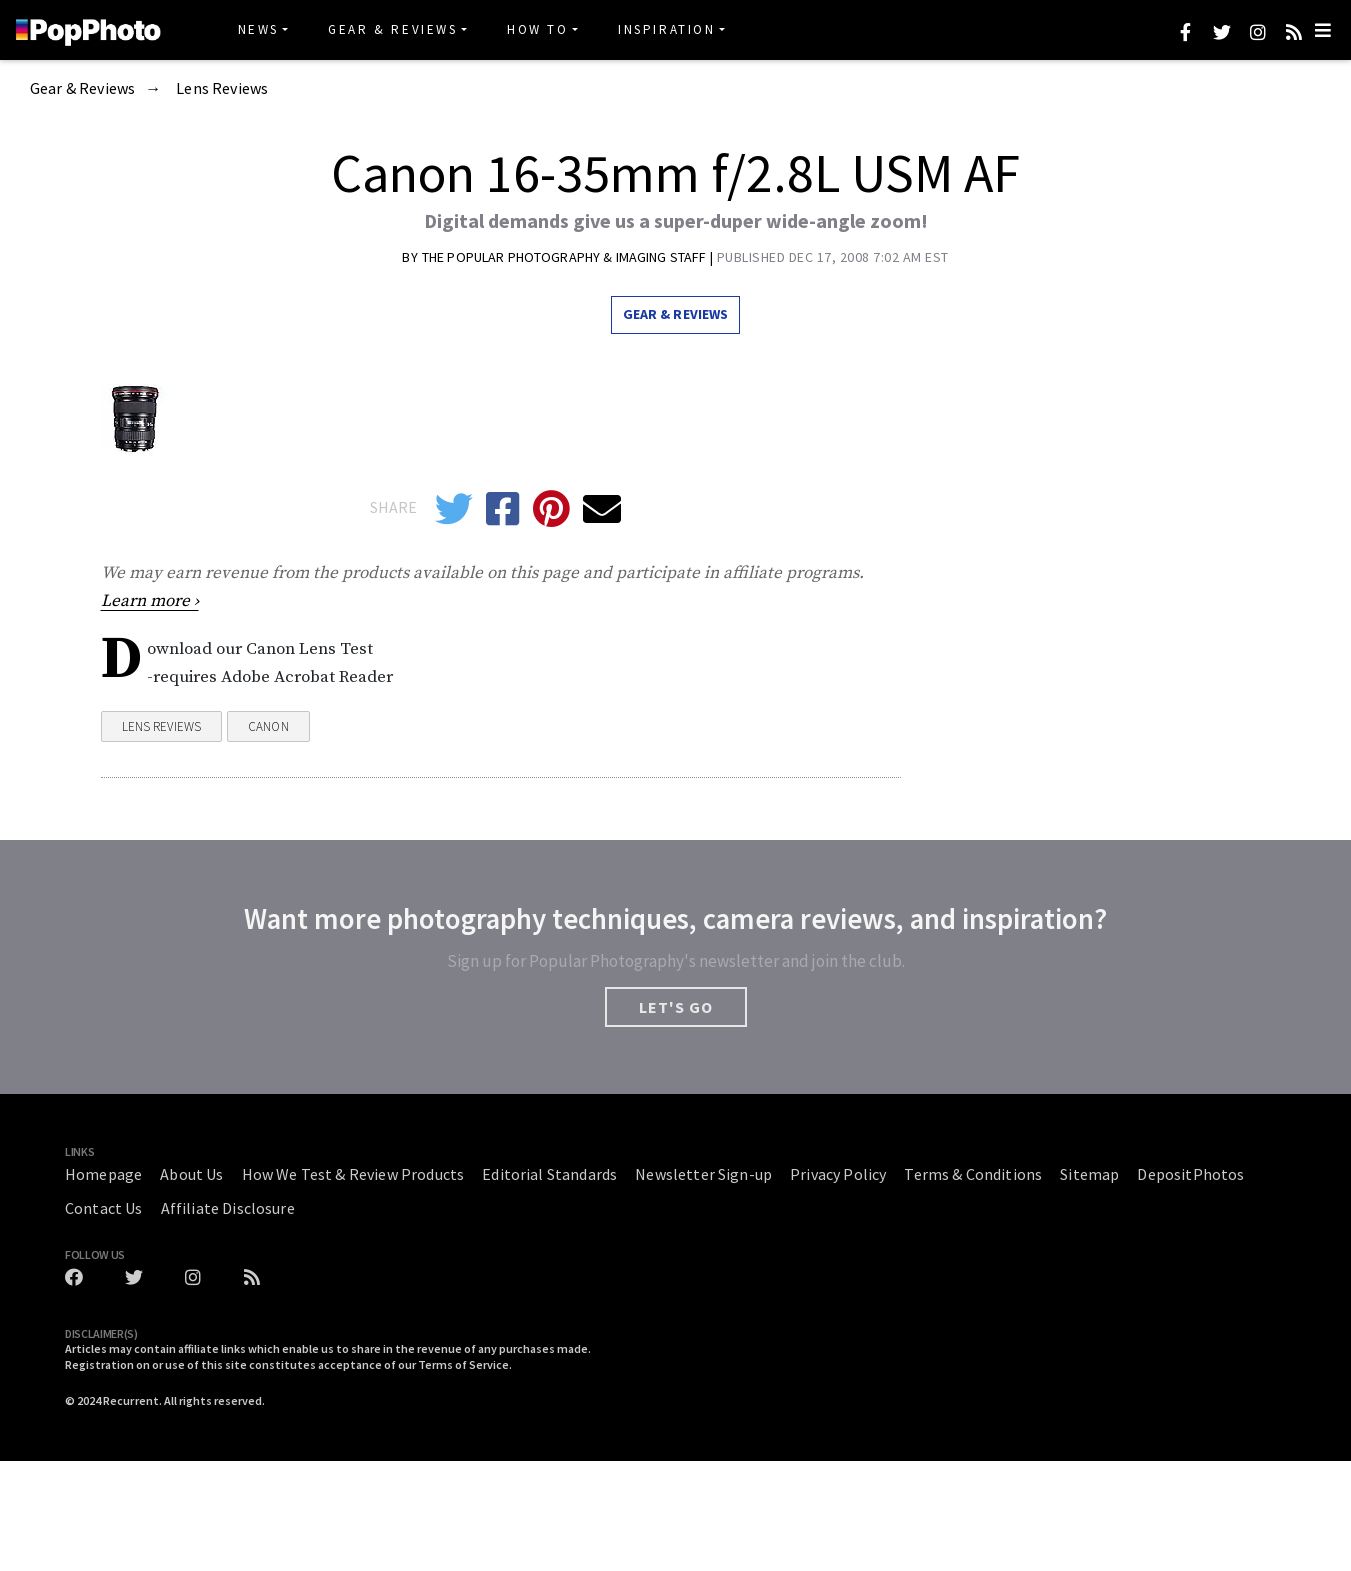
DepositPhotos (1190, 1174)
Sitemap (1089, 1174)
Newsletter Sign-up (703, 1174)
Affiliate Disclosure (228, 1208)
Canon (268, 726)
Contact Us (104, 1208)
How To (538, 29)
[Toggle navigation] (1323, 30)
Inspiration (667, 29)
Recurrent (131, 1400)
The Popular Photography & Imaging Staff (566, 257)
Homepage (103, 1174)
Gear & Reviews (392, 29)
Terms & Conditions (973, 1174)
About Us (191, 1174)
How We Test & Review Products (353, 1174)
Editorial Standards (549, 1174)
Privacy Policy (838, 1174)
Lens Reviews (222, 89)
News (258, 29)
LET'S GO (676, 1007)
